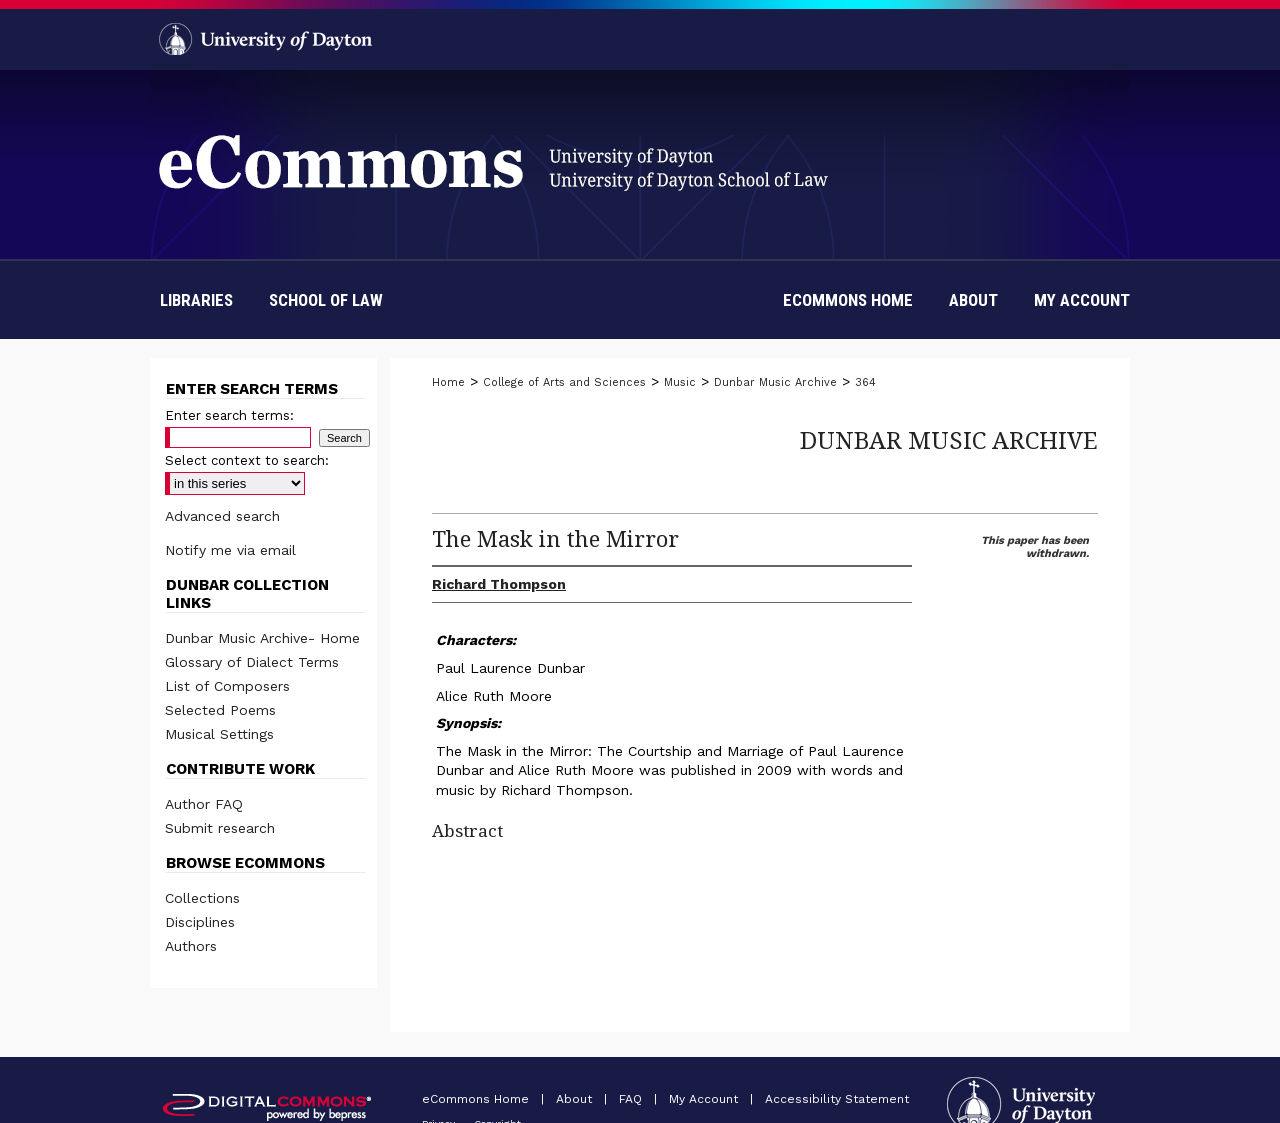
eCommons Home (477, 1099)
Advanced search (222, 516)
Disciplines (200, 922)
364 (865, 382)
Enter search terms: (229, 415)
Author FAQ (204, 804)
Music (680, 382)
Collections (202, 898)
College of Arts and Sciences (564, 382)
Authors (191, 946)
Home (448, 382)
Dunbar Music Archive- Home (262, 638)
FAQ (632, 1099)
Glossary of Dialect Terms (252, 662)
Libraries (196, 300)
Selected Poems (220, 710)
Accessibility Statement (837, 1099)
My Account (705, 1099)
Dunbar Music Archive (775, 382)
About (576, 1099)
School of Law (326, 300)
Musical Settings (219, 734)
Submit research (220, 828)
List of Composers (227, 686)
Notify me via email (230, 550)
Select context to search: (247, 460)
